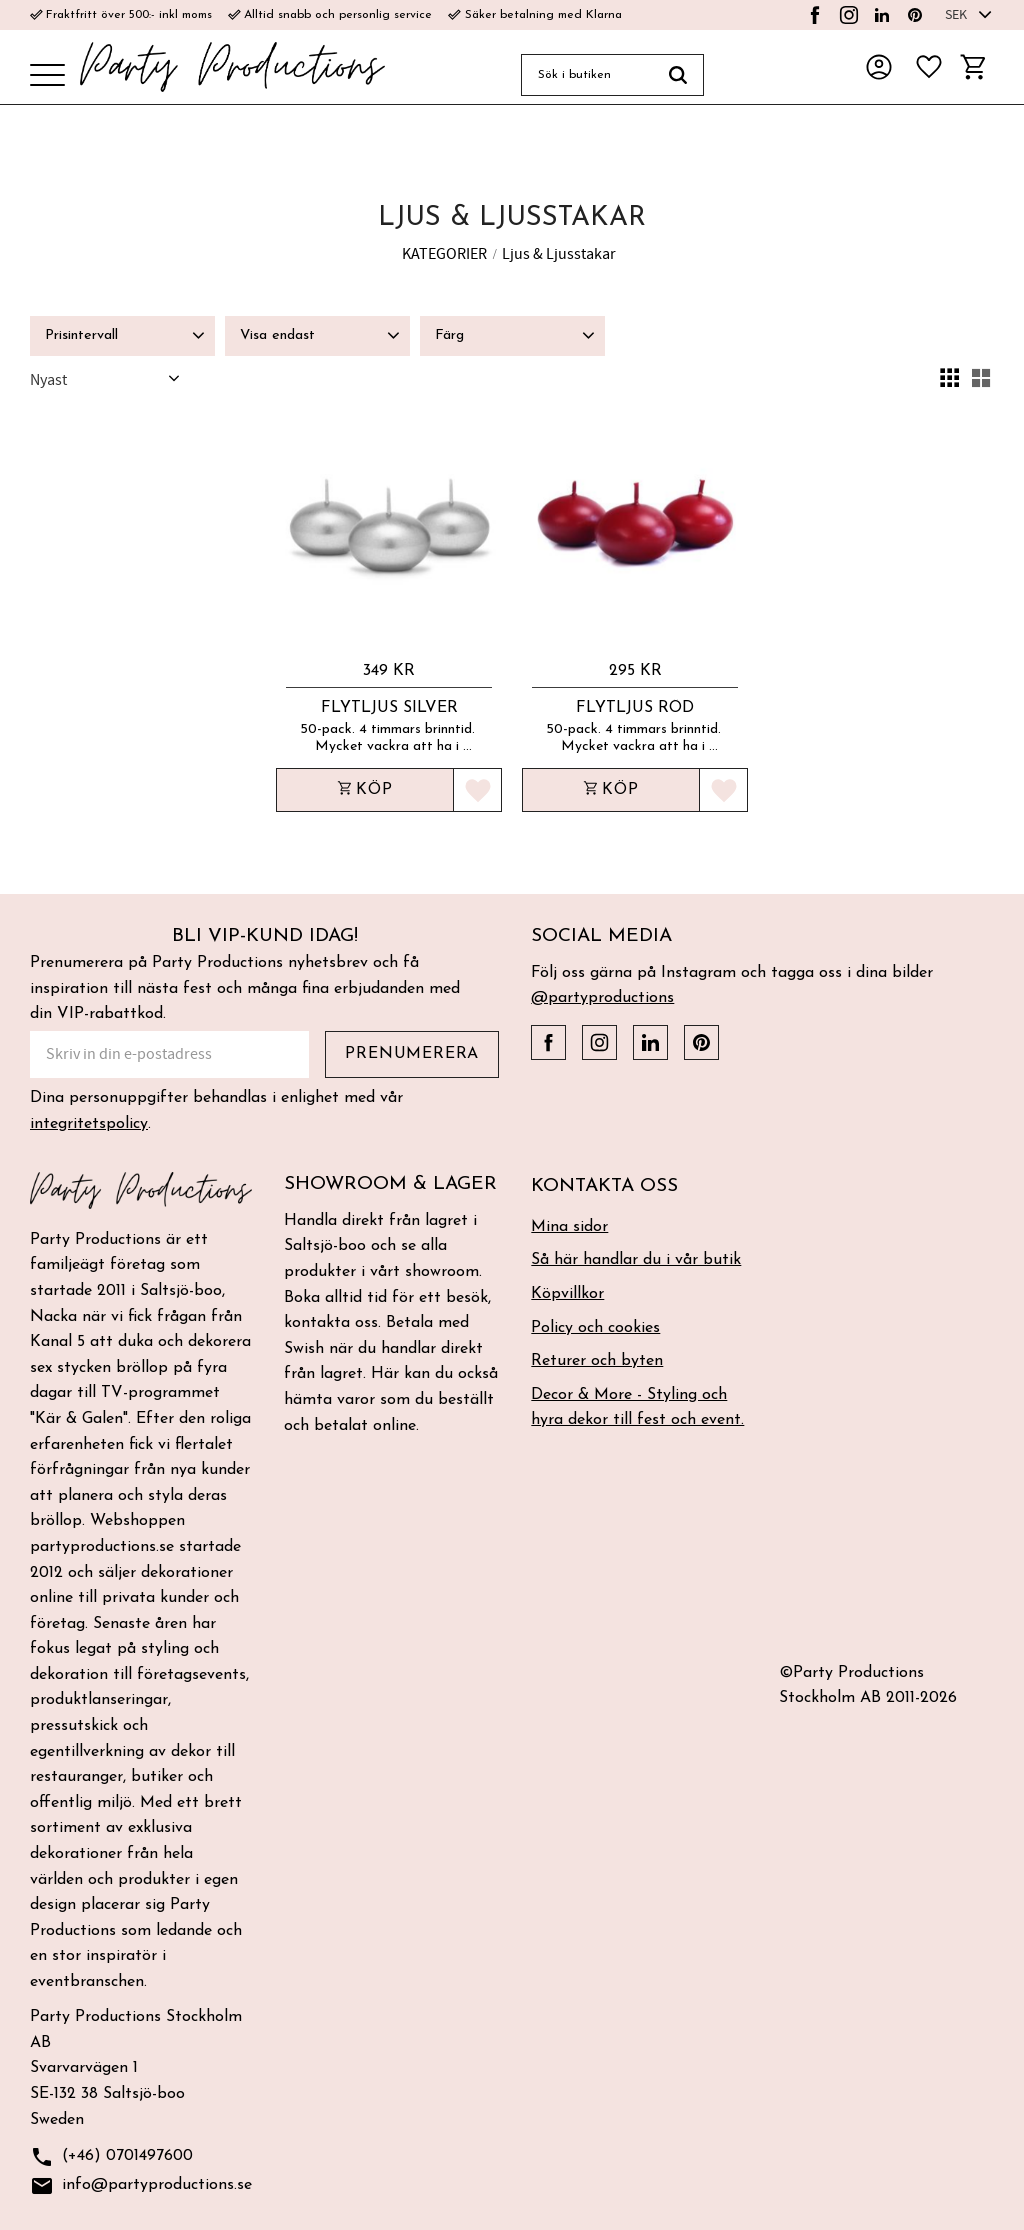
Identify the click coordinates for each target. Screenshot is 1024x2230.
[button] (47, 76)
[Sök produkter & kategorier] (587, 75)
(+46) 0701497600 (111, 2157)
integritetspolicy (89, 1124)
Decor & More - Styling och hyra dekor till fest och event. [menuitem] (637, 1408)
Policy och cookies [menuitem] (595, 1328)
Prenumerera (412, 1054)
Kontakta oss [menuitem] (604, 1186)
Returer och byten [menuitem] (597, 1361)
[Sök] (678, 75)
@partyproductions (602, 998)
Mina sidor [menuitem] (569, 1227)
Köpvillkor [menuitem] (567, 1294)
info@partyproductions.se (141, 2186)
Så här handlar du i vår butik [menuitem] (636, 1260)
